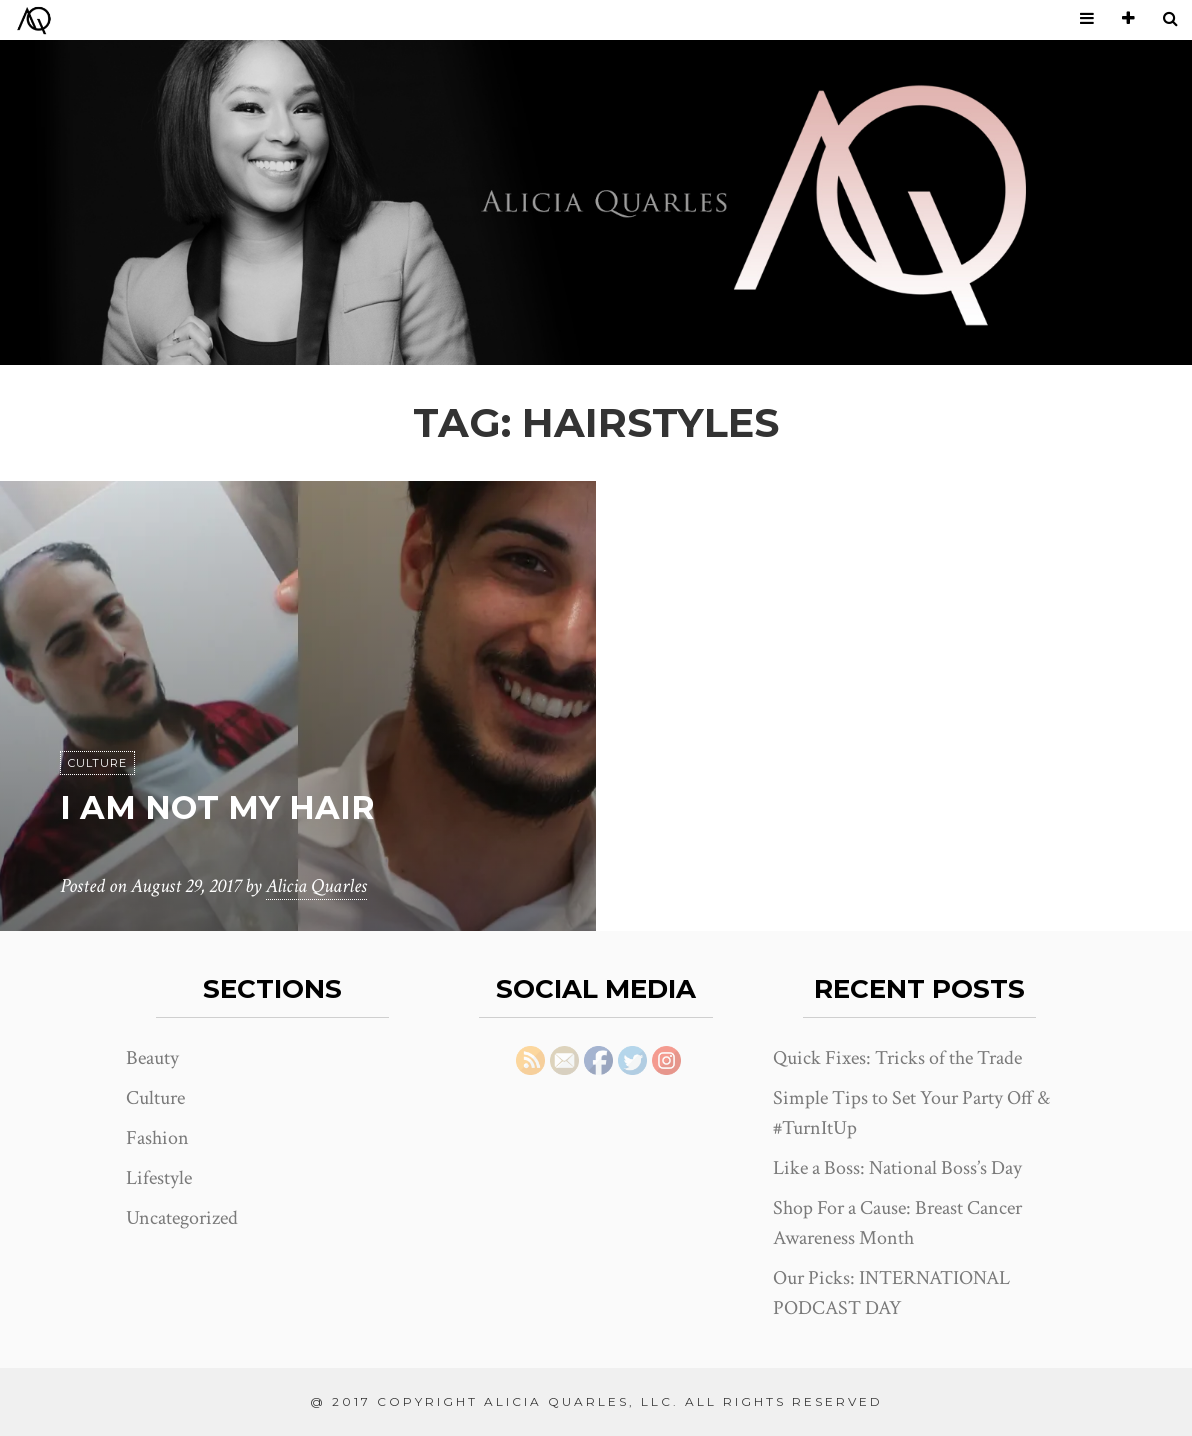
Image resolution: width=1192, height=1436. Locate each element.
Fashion (157, 1138)
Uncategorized (182, 1218)
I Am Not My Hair (217, 807)
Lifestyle (159, 1178)
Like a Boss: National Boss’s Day (897, 1168)
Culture (97, 763)
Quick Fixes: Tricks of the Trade (897, 1058)
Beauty (152, 1058)
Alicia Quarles (316, 886)
